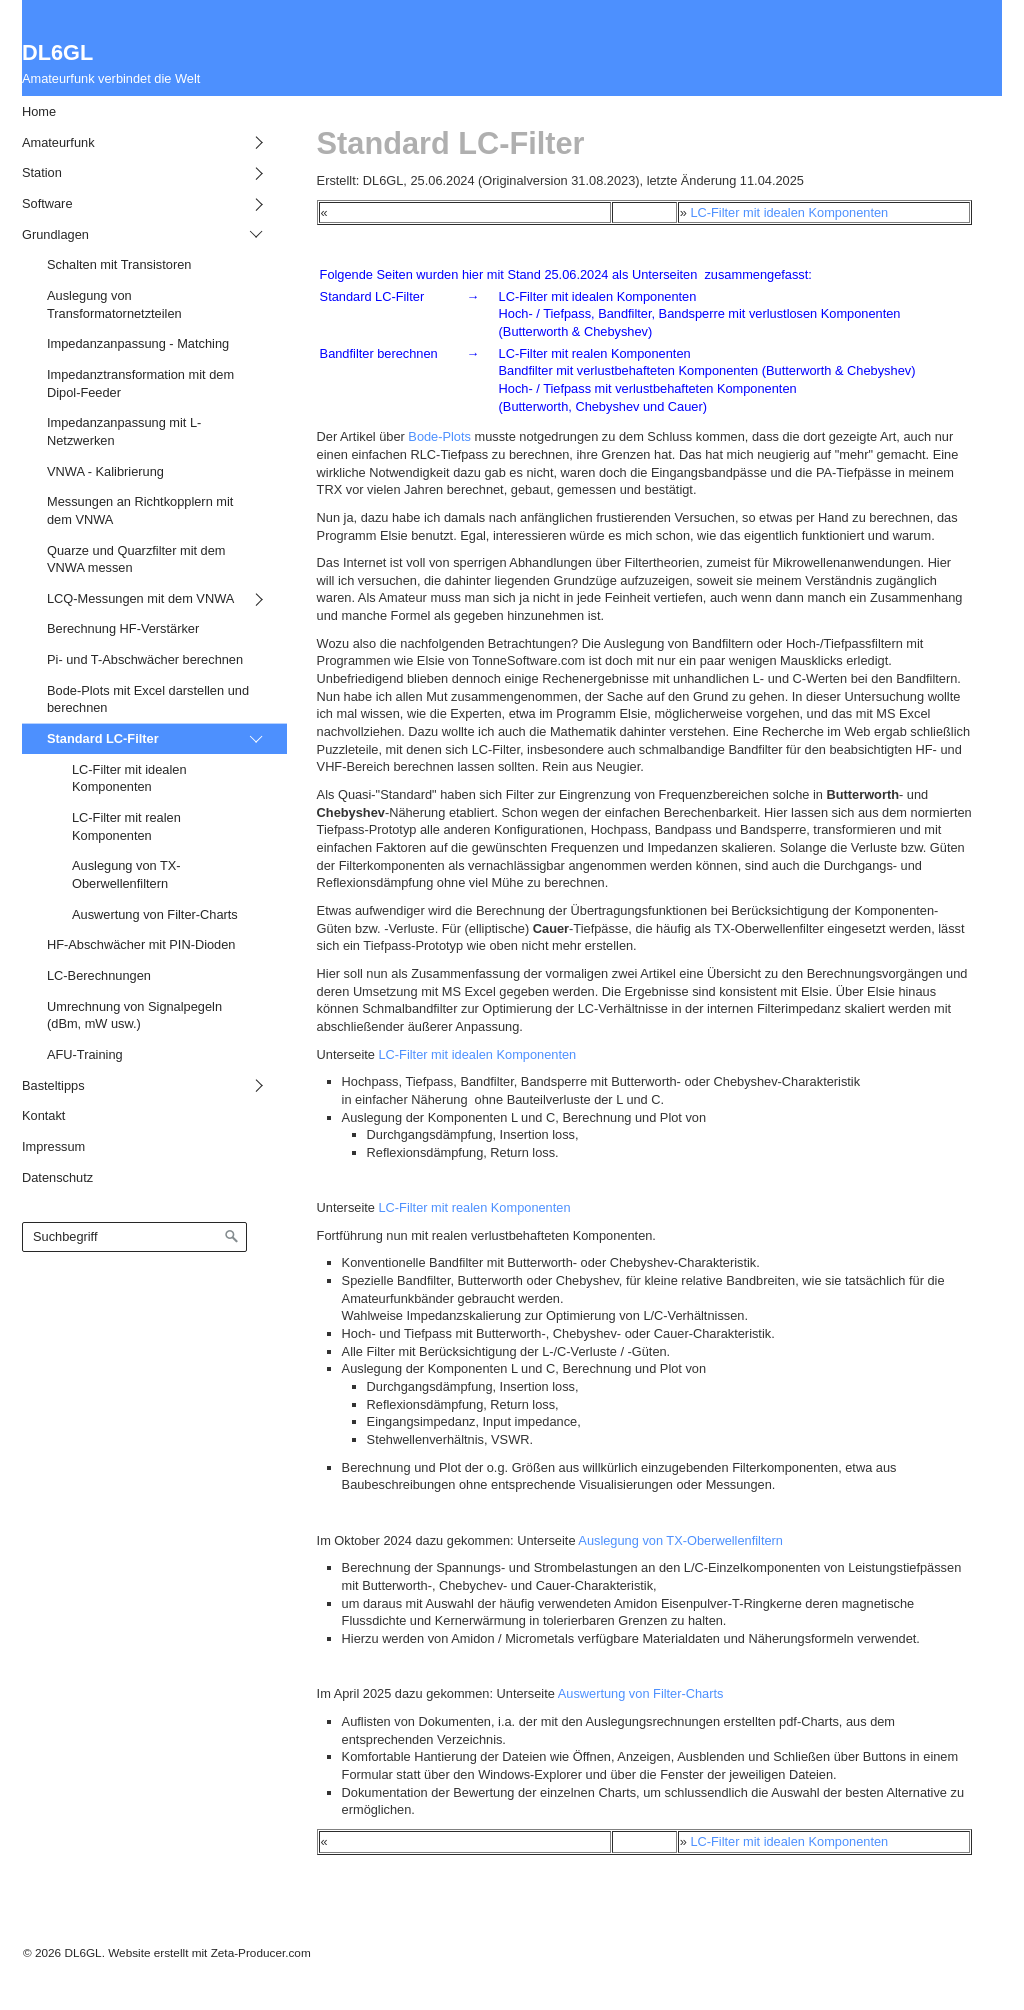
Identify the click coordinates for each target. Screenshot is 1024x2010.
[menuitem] (139, 111)
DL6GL (57, 52)
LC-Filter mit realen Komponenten (474, 1207)
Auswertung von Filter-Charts (639, 1693)
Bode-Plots (439, 436)
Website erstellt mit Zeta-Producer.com (209, 1952)
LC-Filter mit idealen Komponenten (789, 212)
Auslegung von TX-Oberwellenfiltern (680, 1540)
